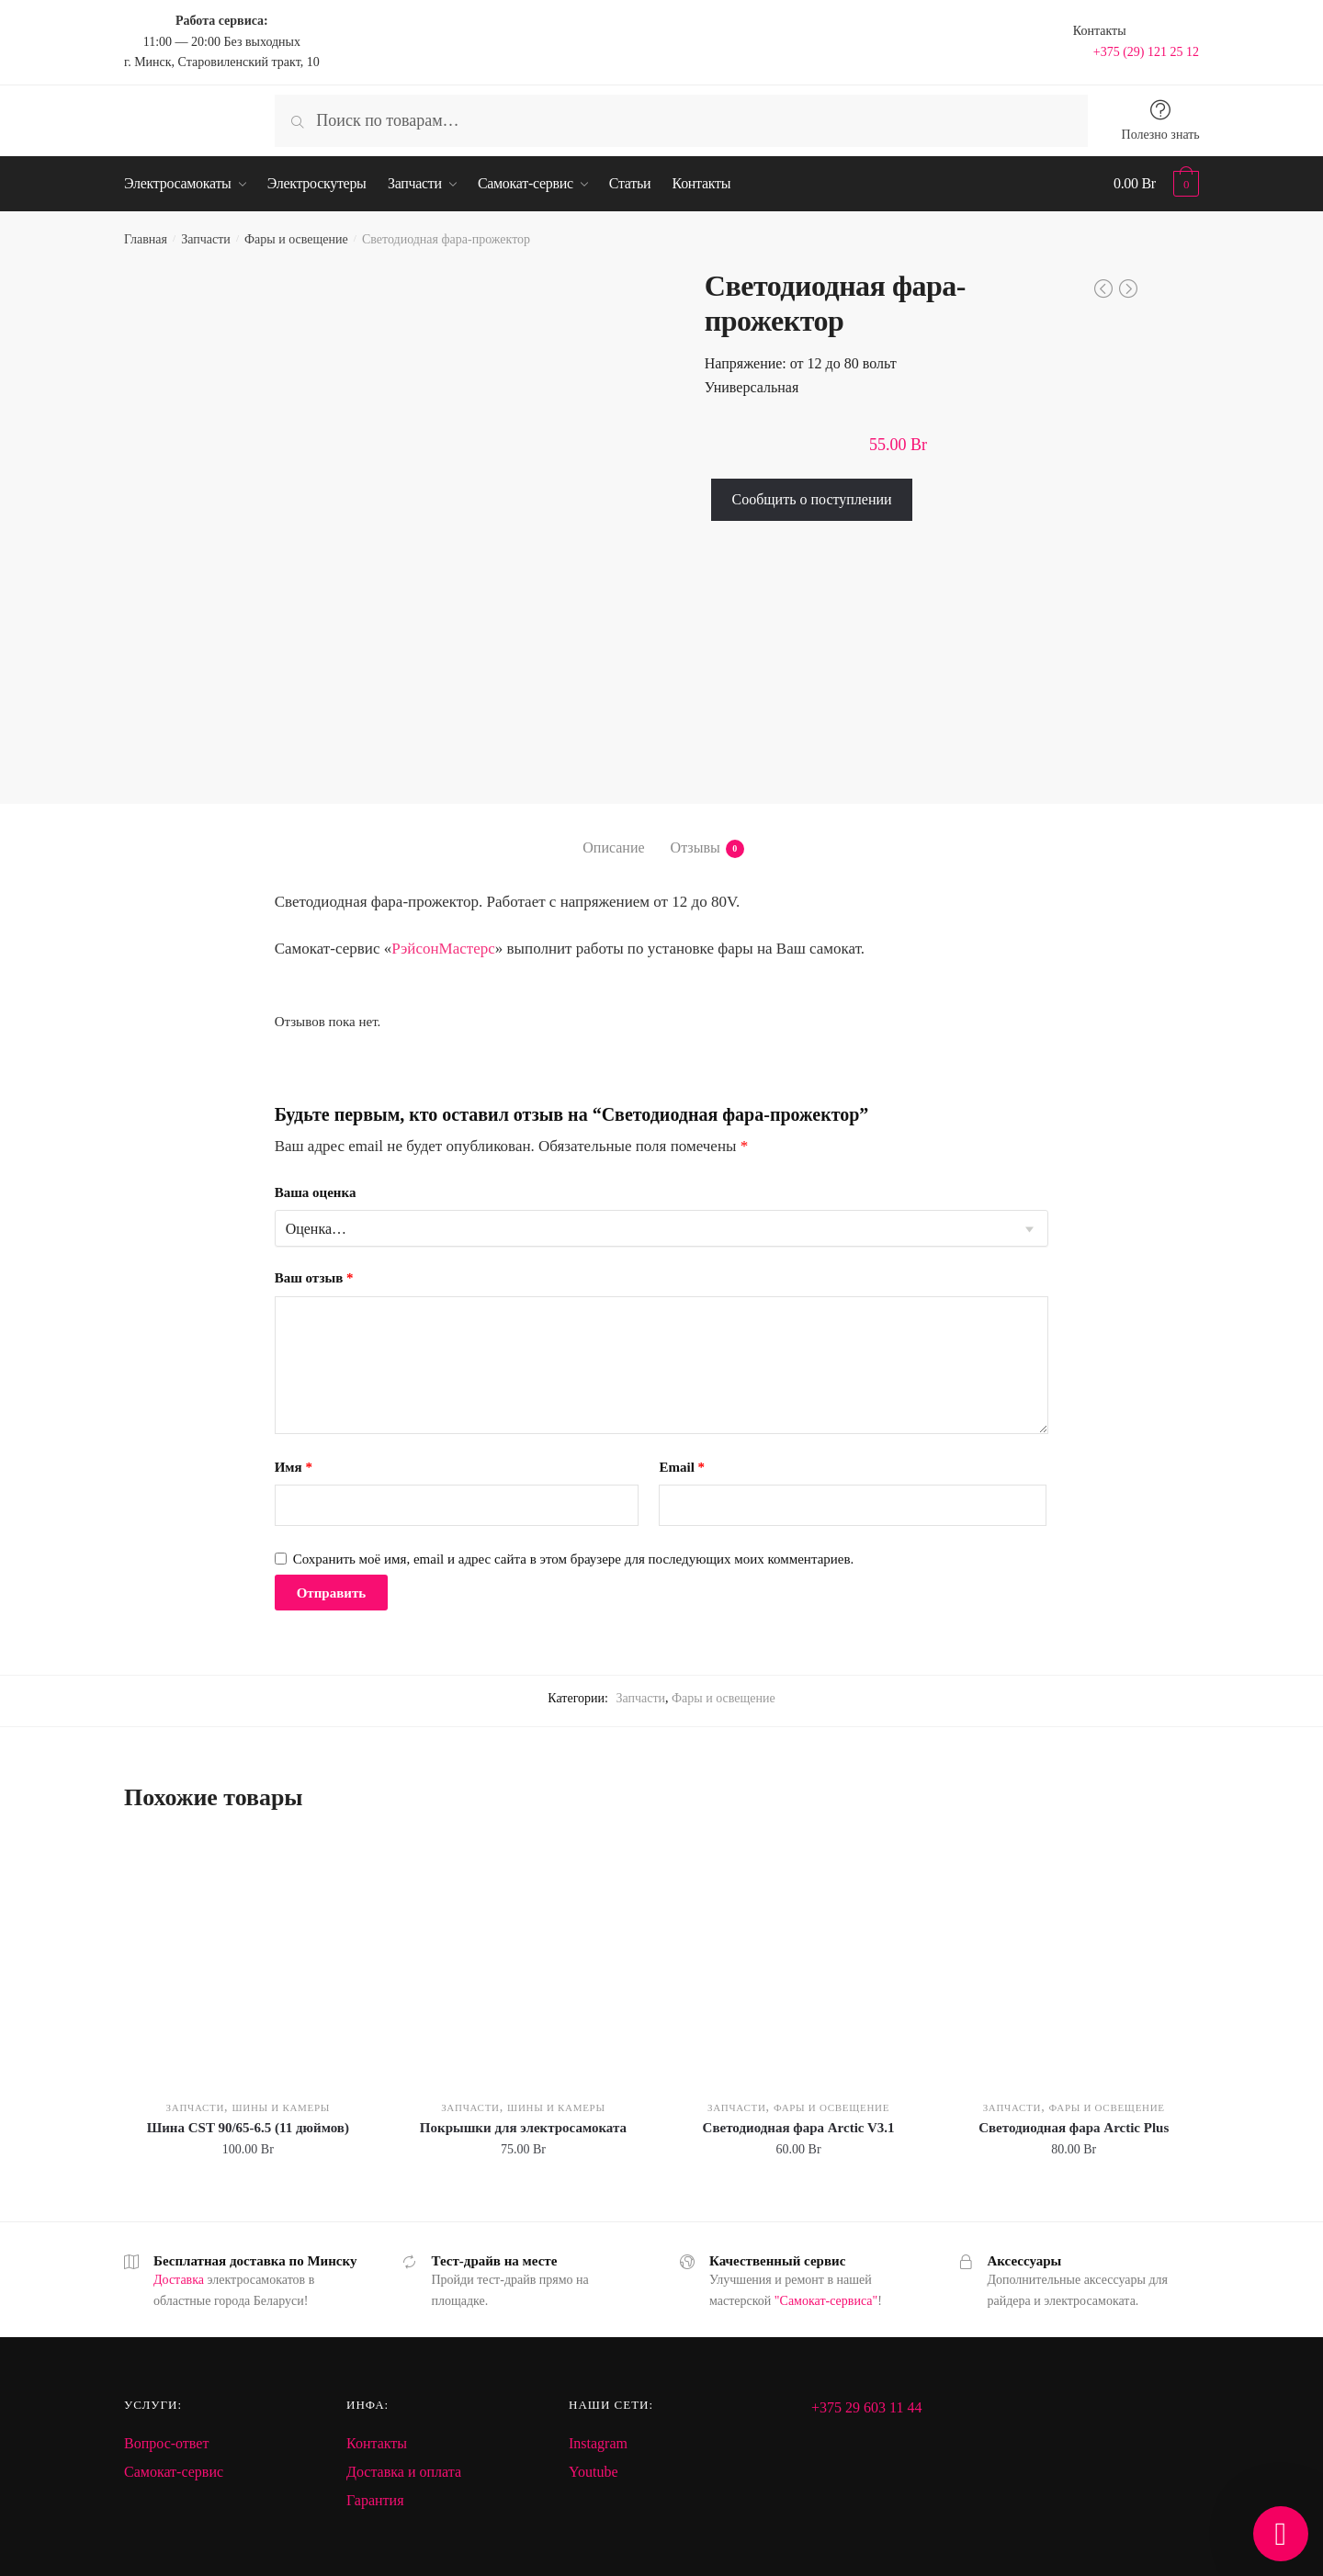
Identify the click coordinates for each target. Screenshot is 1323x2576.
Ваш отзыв (314, 1278)
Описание (613, 847)
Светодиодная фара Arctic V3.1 (799, 2127)
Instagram (598, 2443)
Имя (293, 1467)
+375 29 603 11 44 (866, 2407)
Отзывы (695, 849)
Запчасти (206, 239)
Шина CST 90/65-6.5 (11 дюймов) (248, 2127)
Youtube (593, 2472)
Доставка (178, 2280)
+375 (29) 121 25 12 (1146, 52)
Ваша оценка (315, 1192)
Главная (145, 239)
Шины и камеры (281, 2107)
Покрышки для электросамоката (523, 2127)
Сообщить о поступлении (811, 499)
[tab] (613, 833)
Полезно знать (1161, 134)
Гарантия (375, 2500)
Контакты (376, 2443)
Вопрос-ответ (166, 2443)
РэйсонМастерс (443, 948)
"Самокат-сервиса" (826, 2301)
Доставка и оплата (403, 2472)
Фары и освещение (296, 239)
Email (682, 1467)
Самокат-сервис (173, 2472)
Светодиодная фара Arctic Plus (1073, 2127)
